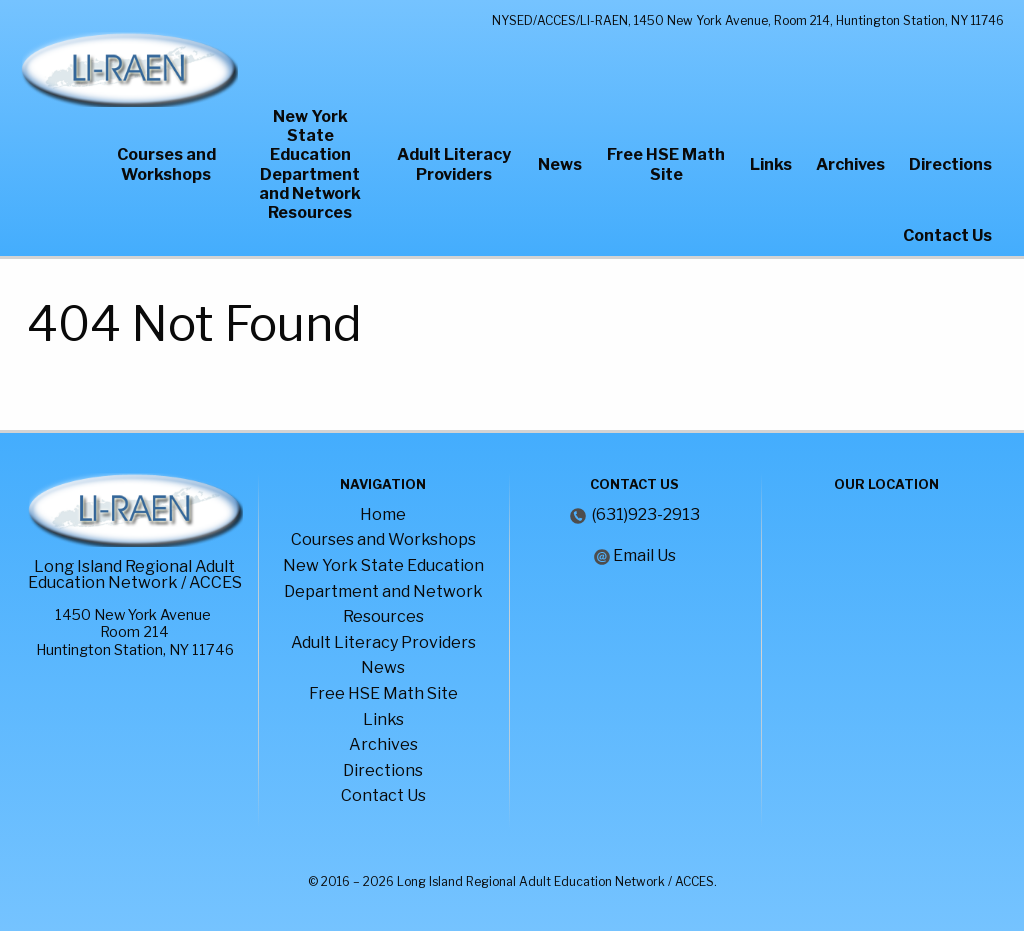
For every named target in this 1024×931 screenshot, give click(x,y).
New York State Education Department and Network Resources (310, 164)
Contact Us (947, 235)
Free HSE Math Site (666, 164)
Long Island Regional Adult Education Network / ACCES (135, 574)
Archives (850, 164)
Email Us (644, 555)
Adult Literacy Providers (454, 164)
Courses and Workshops (166, 164)
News (560, 164)
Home (383, 514)
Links (771, 164)
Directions (950, 164)
